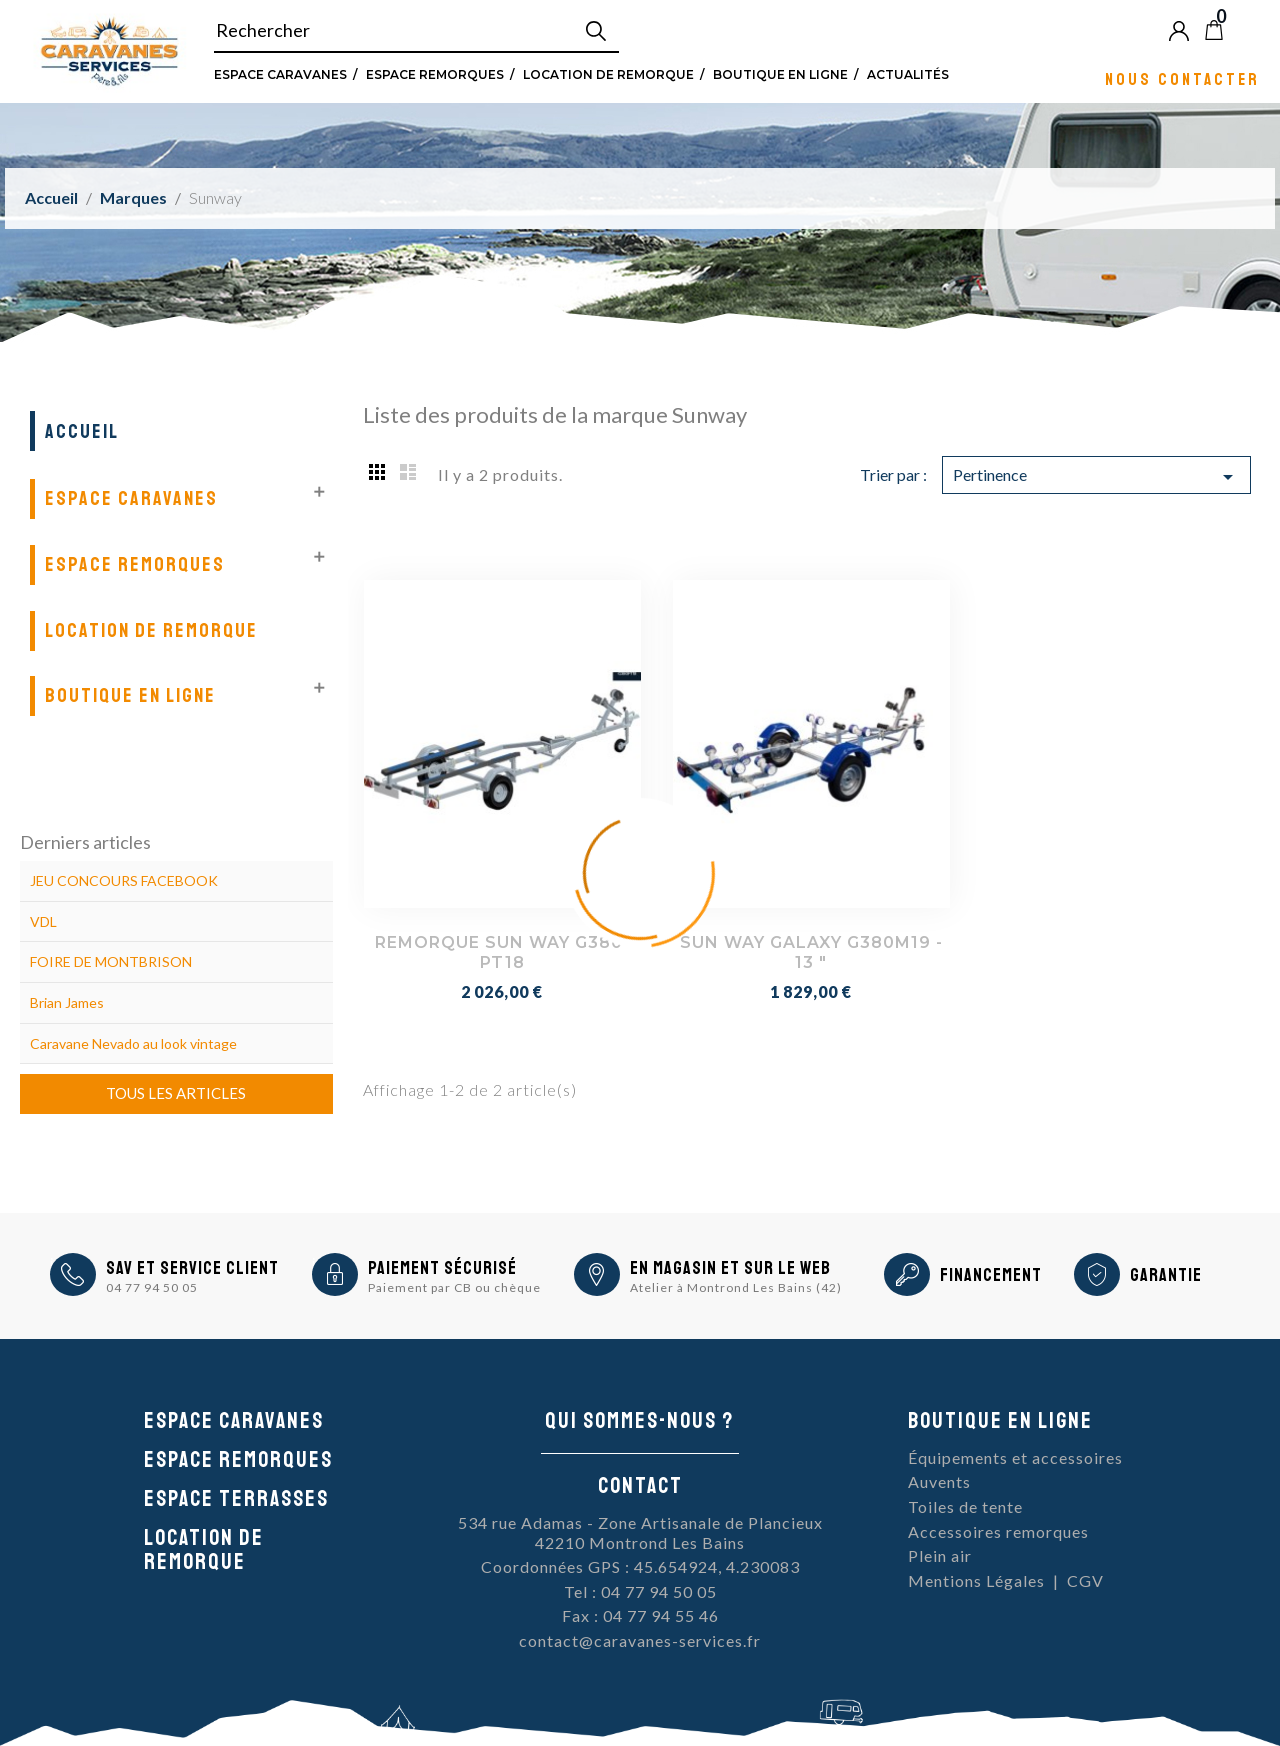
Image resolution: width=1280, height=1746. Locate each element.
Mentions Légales (976, 1580)
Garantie (1166, 1275)
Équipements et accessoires (1015, 1457)
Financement (991, 1275)
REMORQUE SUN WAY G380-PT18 (502, 952)
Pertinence (1096, 477)
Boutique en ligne (780, 74)
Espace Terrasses (236, 1499)
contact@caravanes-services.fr (640, 1640)
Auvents (939, 1481)
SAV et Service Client (192, 1268)
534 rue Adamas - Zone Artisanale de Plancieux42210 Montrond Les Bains (640, 1532)
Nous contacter (1182, 78)
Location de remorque (608, 74)
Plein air (940, 1555)
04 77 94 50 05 (152, 1287)
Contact (640, 1486)
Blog (1247, 30)
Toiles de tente (965, 1506)
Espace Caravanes (280, 74)
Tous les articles (176, 1093)
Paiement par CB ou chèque (454, 1287)
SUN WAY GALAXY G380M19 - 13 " (811, 952)
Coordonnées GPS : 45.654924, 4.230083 (640, 1566)
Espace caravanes (234, 1421)
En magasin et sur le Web (730, 1268)
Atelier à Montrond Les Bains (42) (736, 1287)
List (408, 471)
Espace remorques (435, 74)
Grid (378, 471)
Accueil (82, 431)
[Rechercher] (417, 31)
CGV (1085, 1580)
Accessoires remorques (998, 1531)
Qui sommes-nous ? (639, 1421)
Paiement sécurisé (442, 1268)
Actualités (908, 74)
